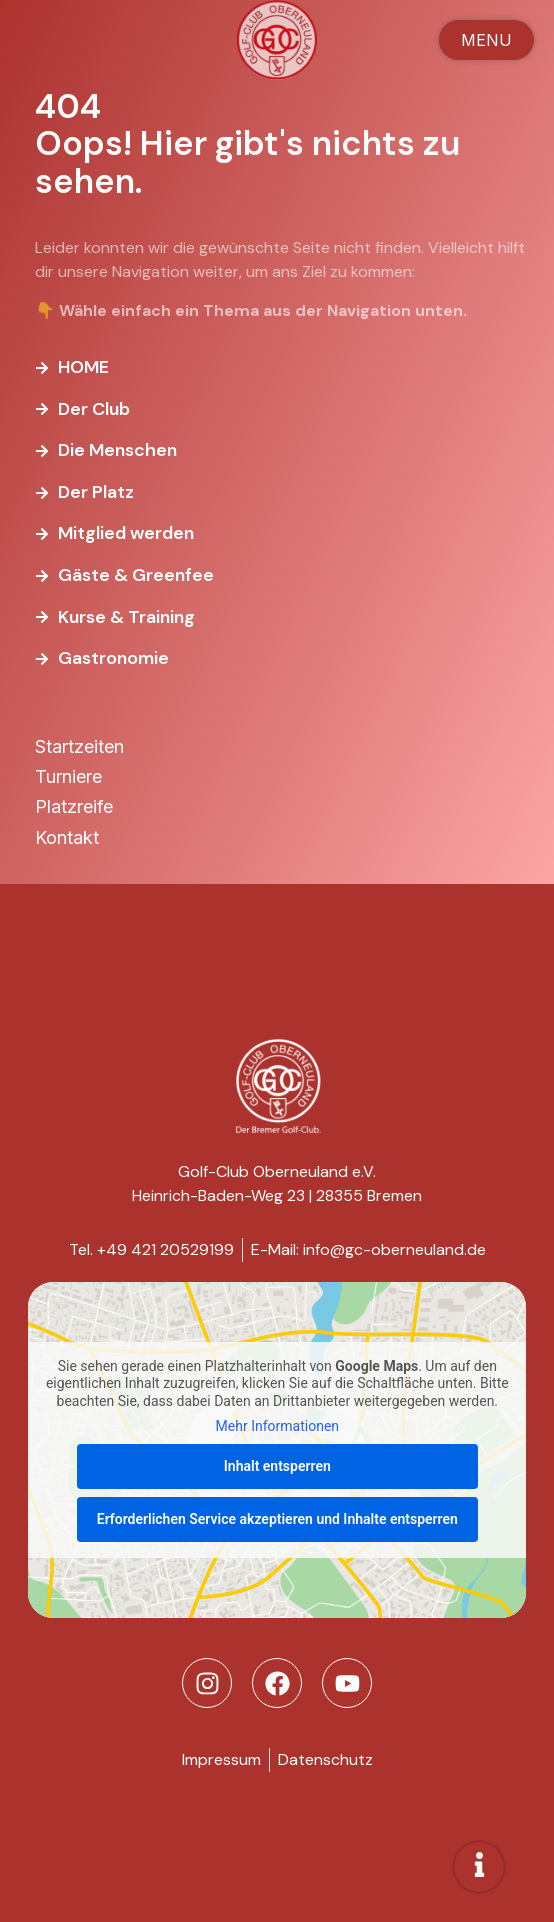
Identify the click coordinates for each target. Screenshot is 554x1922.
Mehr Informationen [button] (276, 1427)
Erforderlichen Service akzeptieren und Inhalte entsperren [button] (276, 1519)
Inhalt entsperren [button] (277, 1466)
